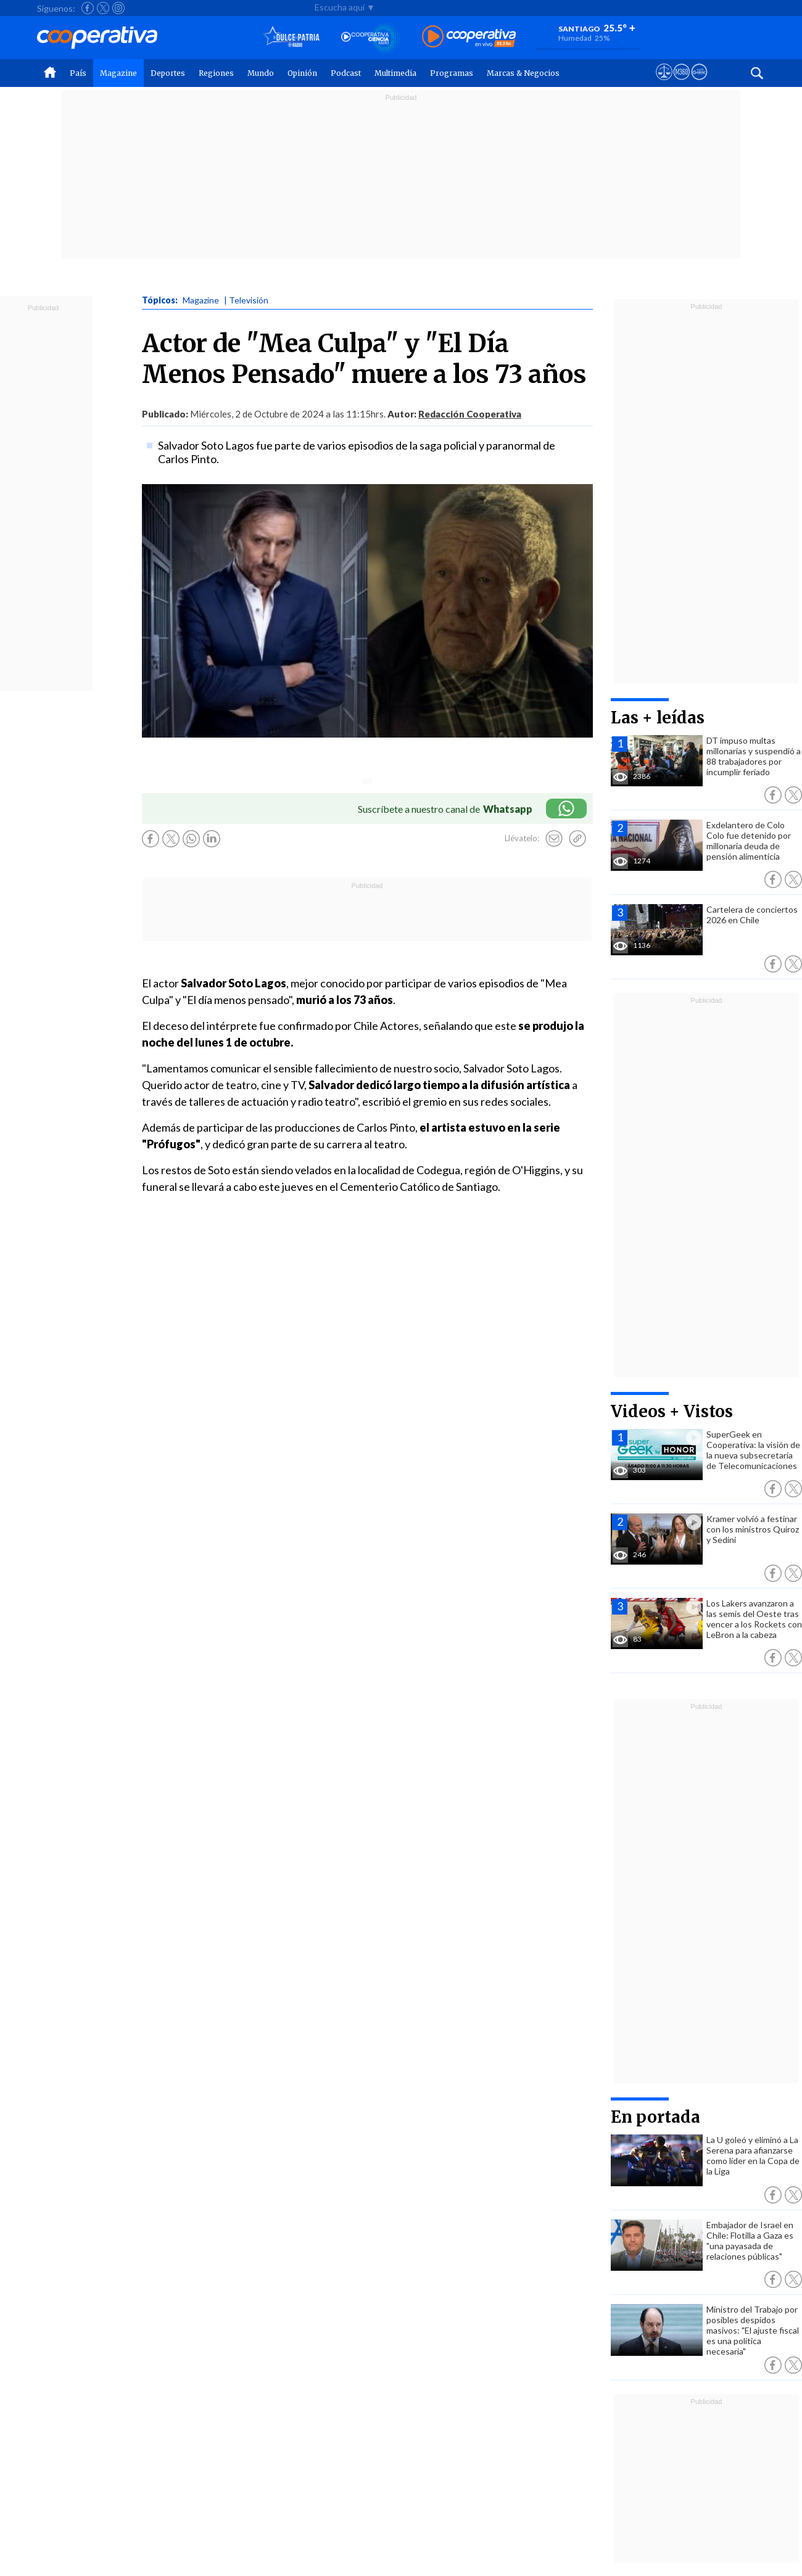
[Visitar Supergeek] (699, 83)
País (78, 73)
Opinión (302, 73)
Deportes (168, 73)
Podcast (346, 73)
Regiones (216, 73)
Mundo (260, 73)
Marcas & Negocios (523, 73)
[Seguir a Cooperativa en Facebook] (87, 8)
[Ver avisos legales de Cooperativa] (664, 83)
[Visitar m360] (681, 83)
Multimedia (395, 73)
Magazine (118, 73)
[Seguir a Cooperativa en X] (103, 8)
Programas (451, 73)
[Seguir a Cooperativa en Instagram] (118, 8)
